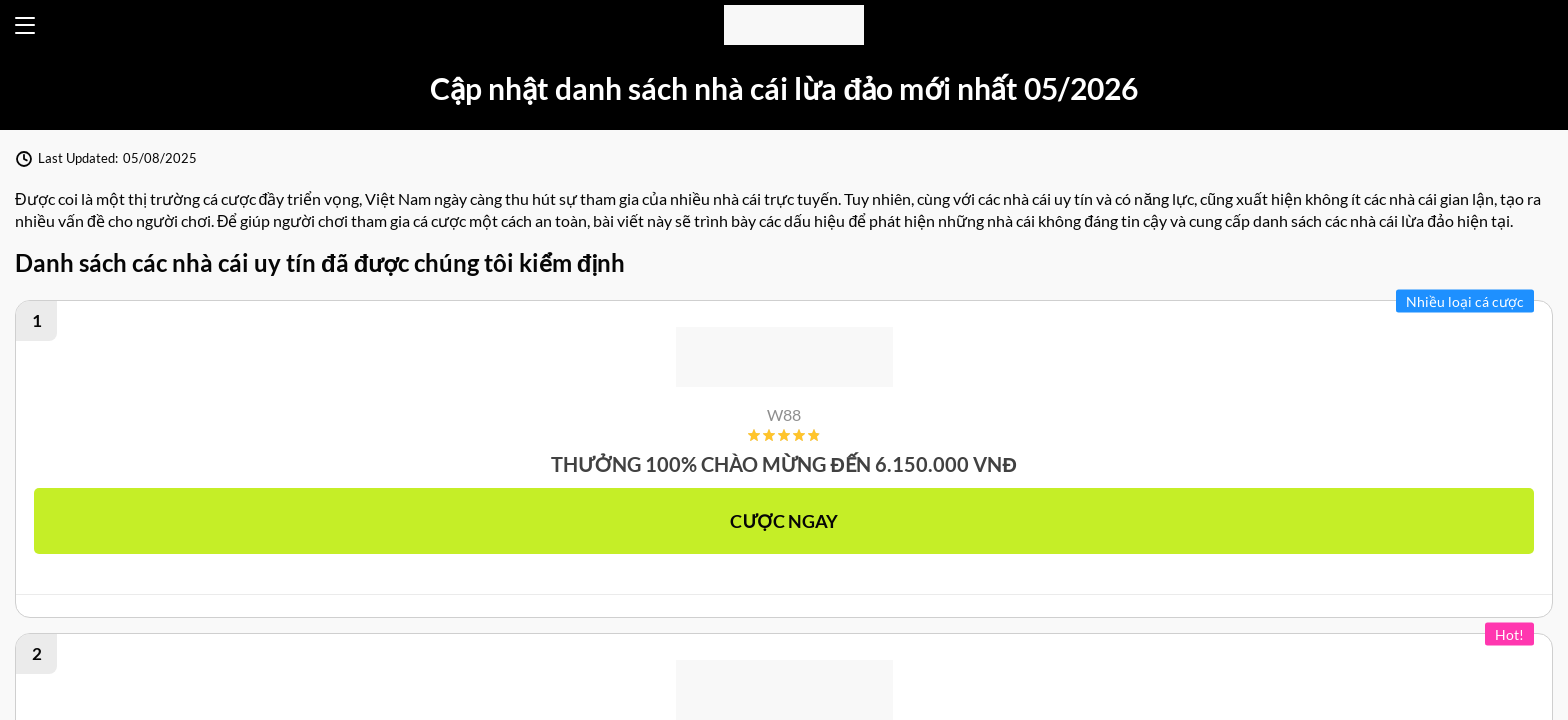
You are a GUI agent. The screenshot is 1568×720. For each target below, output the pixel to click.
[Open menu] (25, 25)
